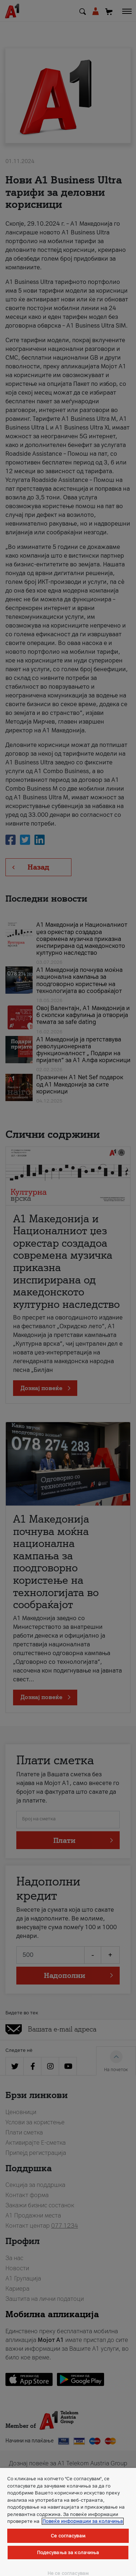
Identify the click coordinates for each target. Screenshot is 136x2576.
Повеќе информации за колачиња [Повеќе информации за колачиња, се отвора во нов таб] (82, 2521)
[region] (68, 2522)
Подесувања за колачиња (68, 2552)
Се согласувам (68, 2536)
